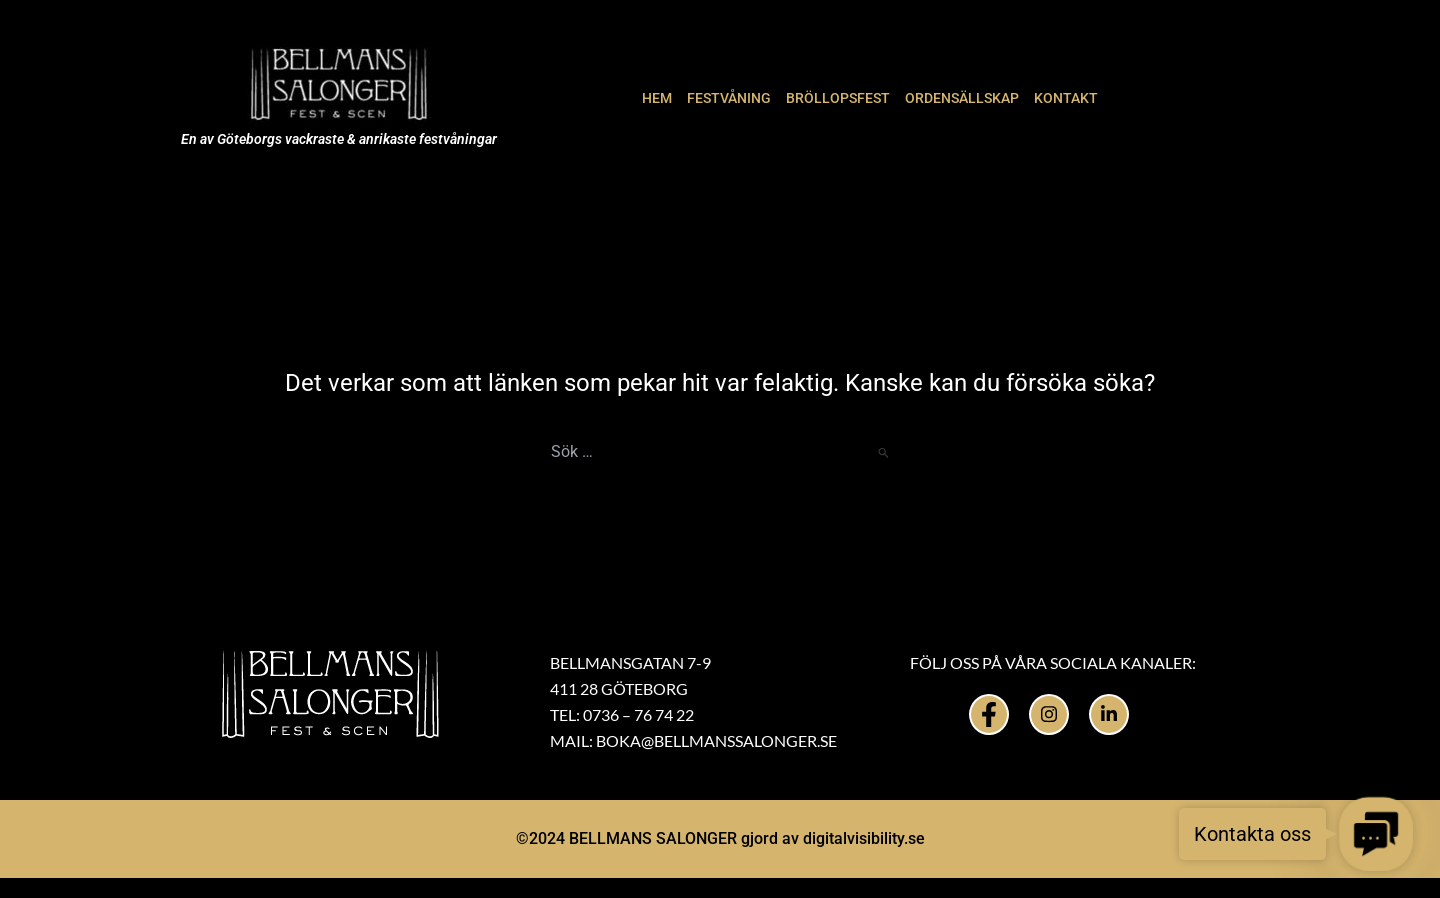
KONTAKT (1066, 98)
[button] (1375, 833)
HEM (657, 98)
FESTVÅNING (729, 98)
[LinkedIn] (1109, 714)
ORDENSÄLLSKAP (962, 98)
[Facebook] (989, 714)
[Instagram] (1049, 714)
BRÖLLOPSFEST (838, 98)
